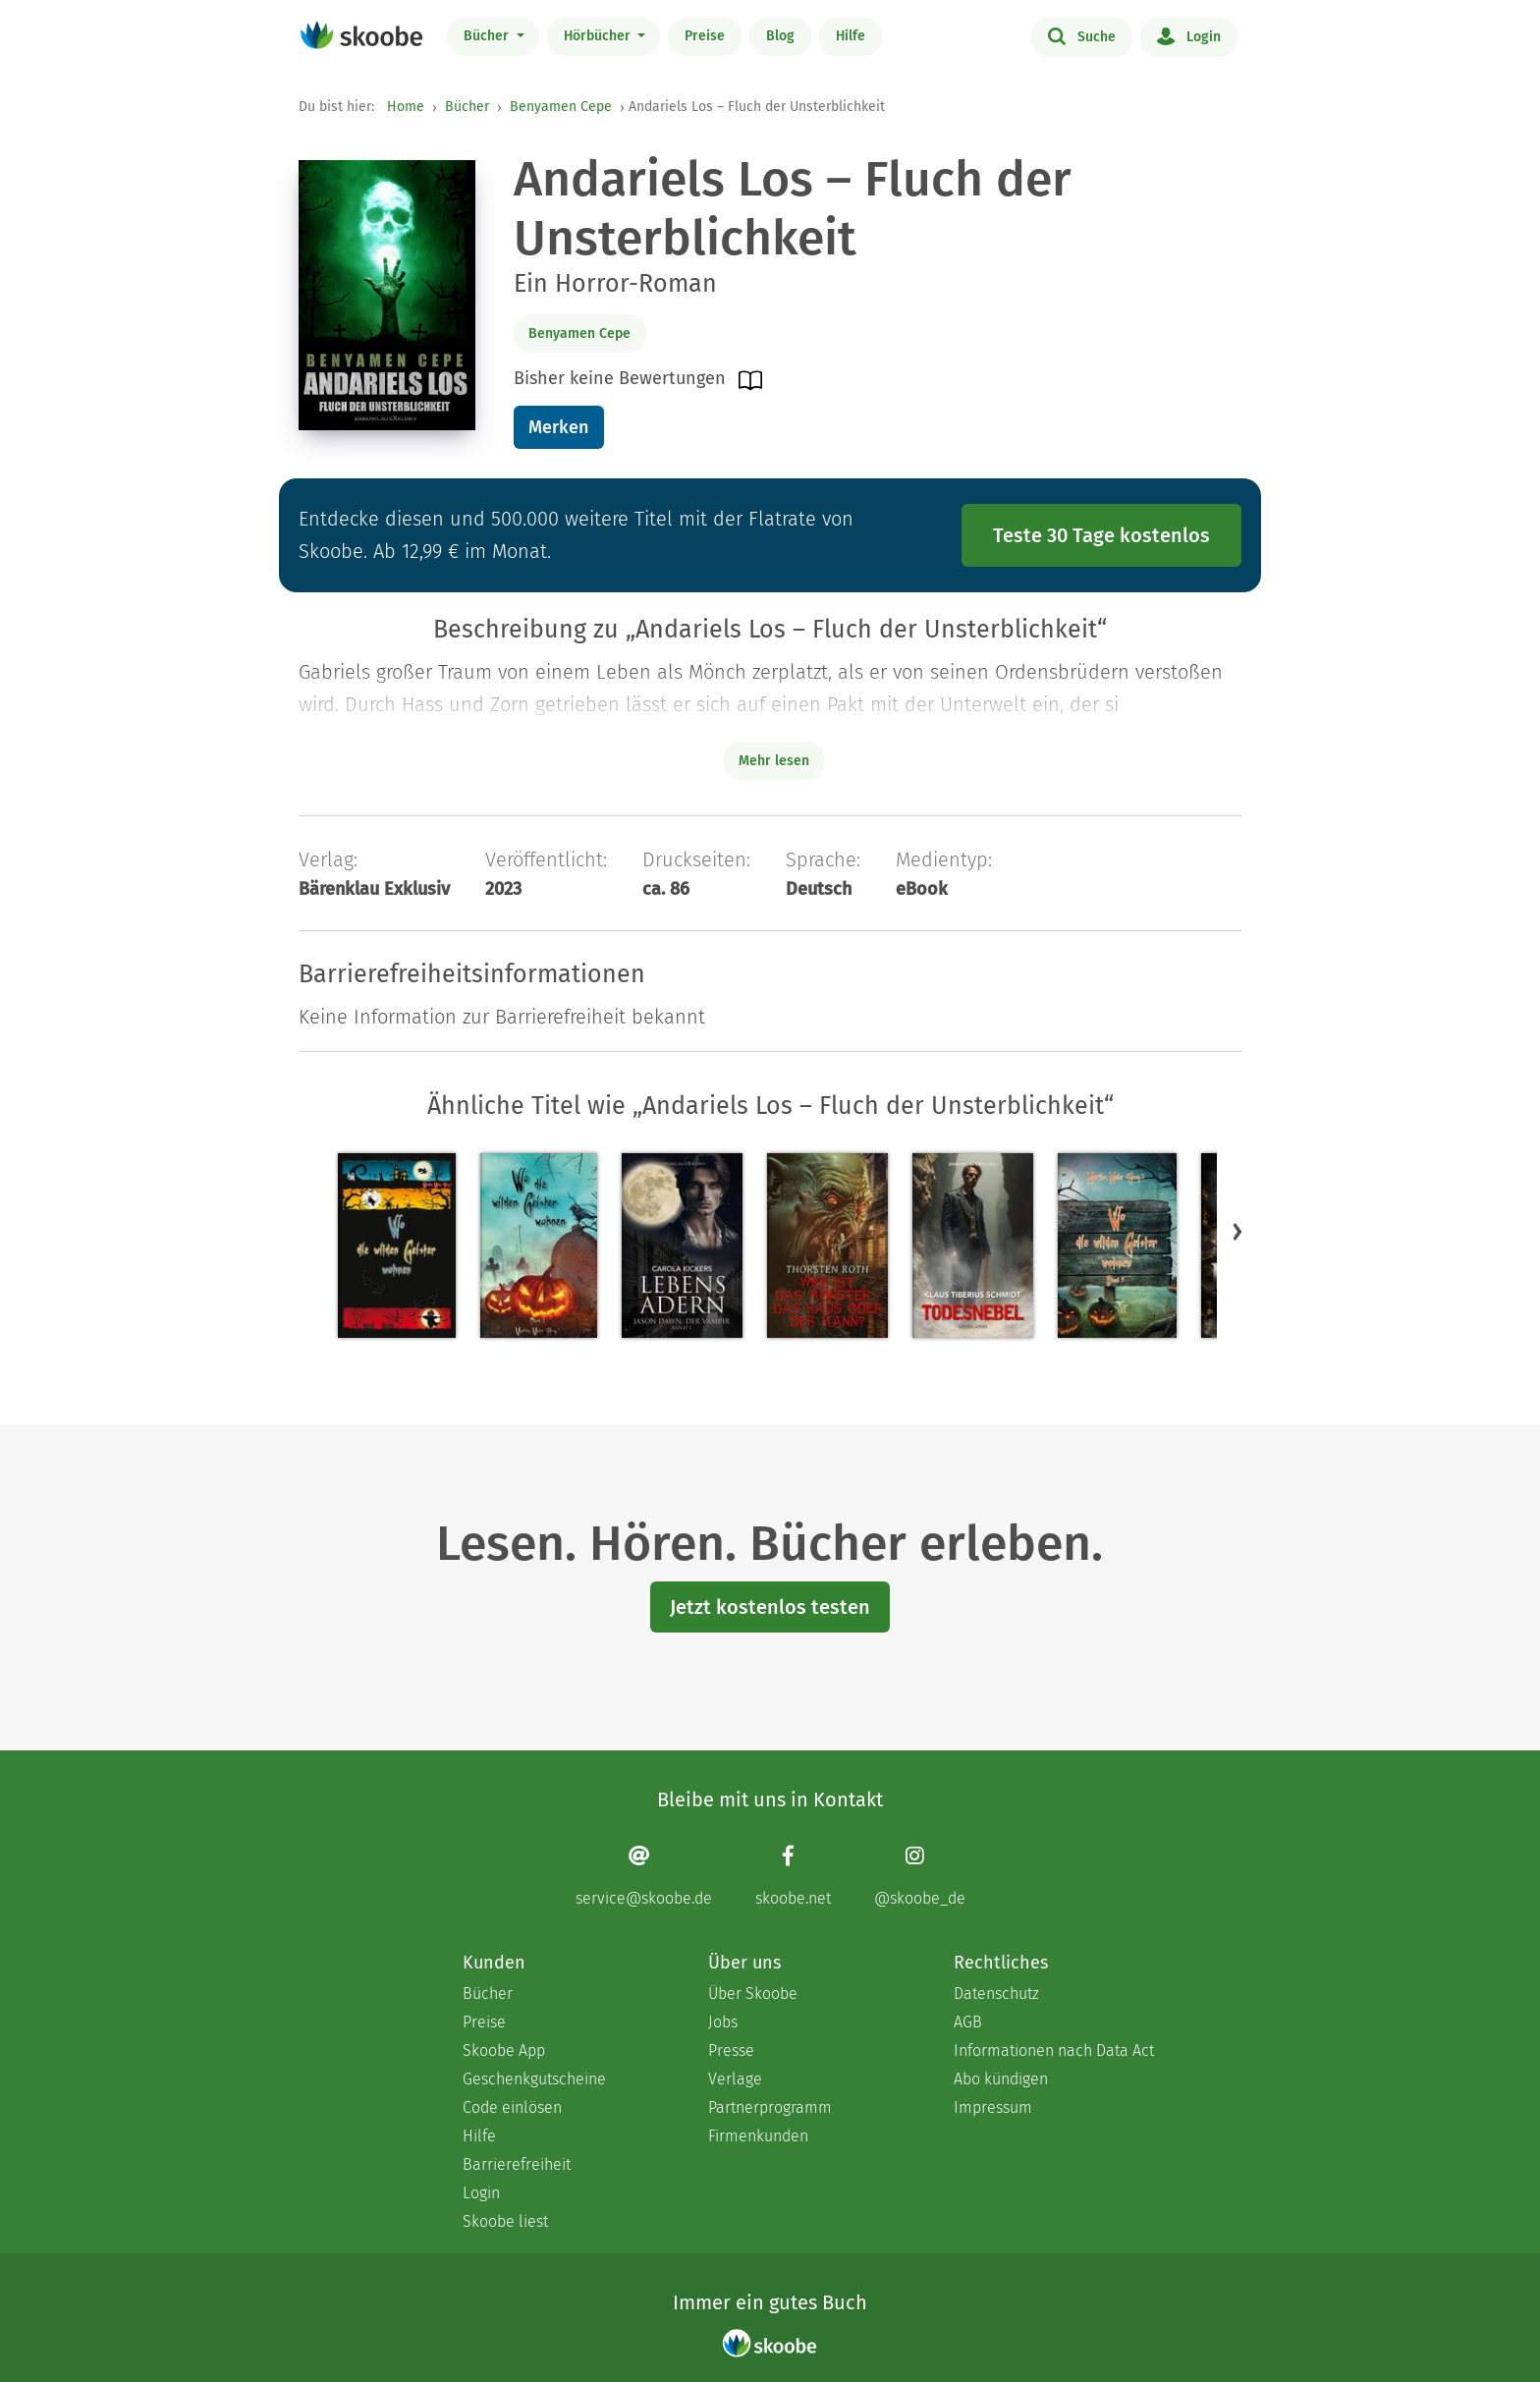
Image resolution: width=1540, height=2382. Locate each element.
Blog (780, 36)
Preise (705, 36)
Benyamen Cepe (561, 106)
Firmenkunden (758, 2136)
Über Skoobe (753, 1993)
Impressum (993, 2107)
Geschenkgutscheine (534, 2079)
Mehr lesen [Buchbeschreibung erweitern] (774, 760)
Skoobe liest (505, 2221)
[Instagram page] (919, 1876)
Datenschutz (996, 1993)
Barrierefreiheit (517, 2164)
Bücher (488, 36)
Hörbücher (599, 36)
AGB (968, 2022)
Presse (731, 2050)
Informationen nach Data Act (1054, 2050)
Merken (558, 427)
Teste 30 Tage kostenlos (1101, 535)
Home (405, 106)
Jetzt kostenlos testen (770, 1607)
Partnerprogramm (770, 2107)
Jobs (723, 2022)
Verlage (735, 2079)
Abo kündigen (1001, 2079)
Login (1189, 35)
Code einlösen (512, 2107)
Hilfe (850, 36)
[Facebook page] (793, 1876)
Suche (1082, 35)
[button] (1237, 1231)
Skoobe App (504, 2050)
